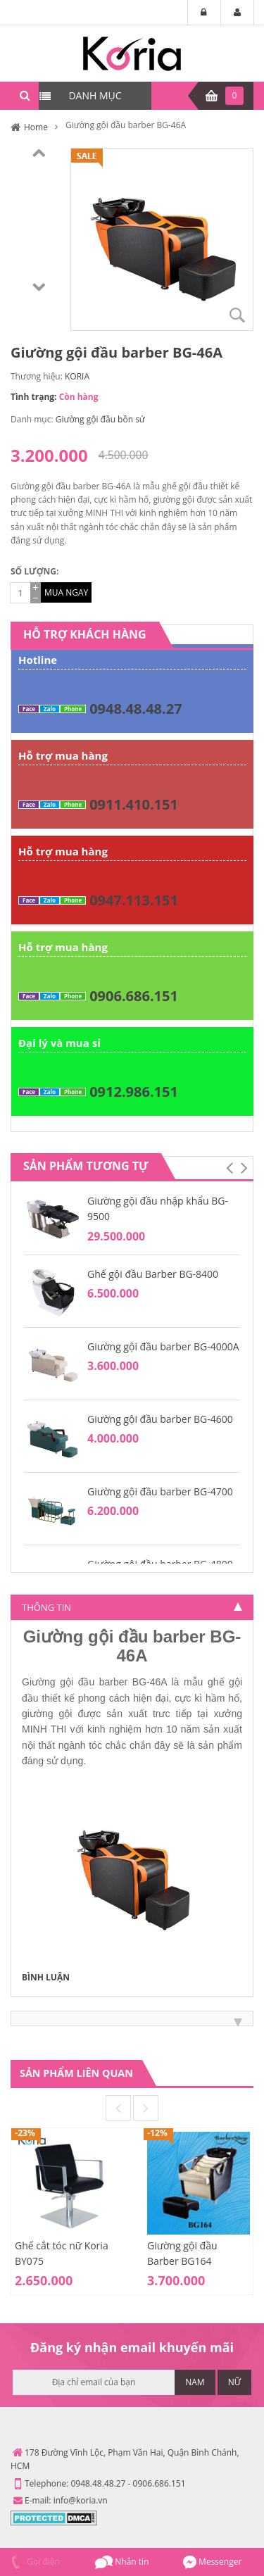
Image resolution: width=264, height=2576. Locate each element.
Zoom (237, 314)
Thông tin (46, 1607)
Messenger (212, 2562)
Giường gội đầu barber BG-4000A (163, 1346)
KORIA (77, 376)
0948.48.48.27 (135, 708)
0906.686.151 (133, 995)
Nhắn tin (122, 2562)
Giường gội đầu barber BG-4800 (160, 1564)
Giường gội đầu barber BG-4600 (160, 1419)
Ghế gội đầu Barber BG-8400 (152, 1274)
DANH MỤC (94, 95)
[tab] (132, 1607)
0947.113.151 (133, 900)
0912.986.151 (133, 1091)
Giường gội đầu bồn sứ (100, 419)
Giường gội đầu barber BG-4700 (160, 1491)
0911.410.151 (133, 804)
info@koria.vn (81, 2500)
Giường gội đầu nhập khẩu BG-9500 (157, 1208)
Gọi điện (33, 2562)
